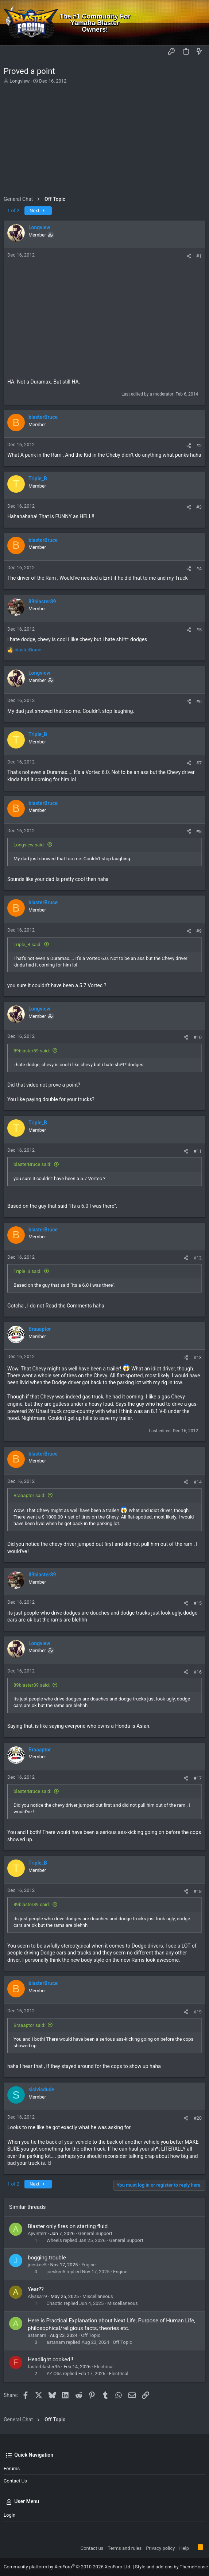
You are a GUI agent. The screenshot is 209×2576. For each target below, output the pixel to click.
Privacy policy (160, 2548)
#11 (197, 1151)
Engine (88, 2264)
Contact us (15, 2481)
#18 (197, 1891)
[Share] (189, 256)
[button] (11, 52)
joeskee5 (37, 2264)
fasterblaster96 (44, 2366)
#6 (199, 701)
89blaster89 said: (31, 1050)
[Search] (198, 22)
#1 (199, 256)
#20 (197, 2118)
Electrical (103, 2366)
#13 (197, 1357)
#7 (199, 763)
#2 (199, 445)
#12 (197, 1258)
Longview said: (29, 845)
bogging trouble (47, 2257)
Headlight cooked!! (50, 2359)
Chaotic (54, 2303)
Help (184, 2548)
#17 (197, 1778)
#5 (199, 629)
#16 (197, 1672)
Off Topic (90, 2335)
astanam (37, 2335)
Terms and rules (125, 2548)
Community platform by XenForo (67, 2566)
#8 (199, 831)
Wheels (54, 2240)
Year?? (36, 2289)
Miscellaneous (97, 2296)
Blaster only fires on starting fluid (68, 2226)
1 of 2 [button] (13, 210)
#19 (197, 2012)
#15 (197, 1603)
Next (38, 210)
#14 (197, 1482)
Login (9, 2515)
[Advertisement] (104, 139)
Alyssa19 (37, 2296)
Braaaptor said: (29, 1495)
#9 (199, 931)
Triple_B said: (27, 944)
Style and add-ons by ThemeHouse (171, 2566)
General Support (95, 2233)
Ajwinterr (37, 2233)
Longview (19, 81)
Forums (12, 2468)
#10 (197, 1037)
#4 (199, 568)
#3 (199, 507)
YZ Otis (54, 2373)
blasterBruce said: (32, 1164)
